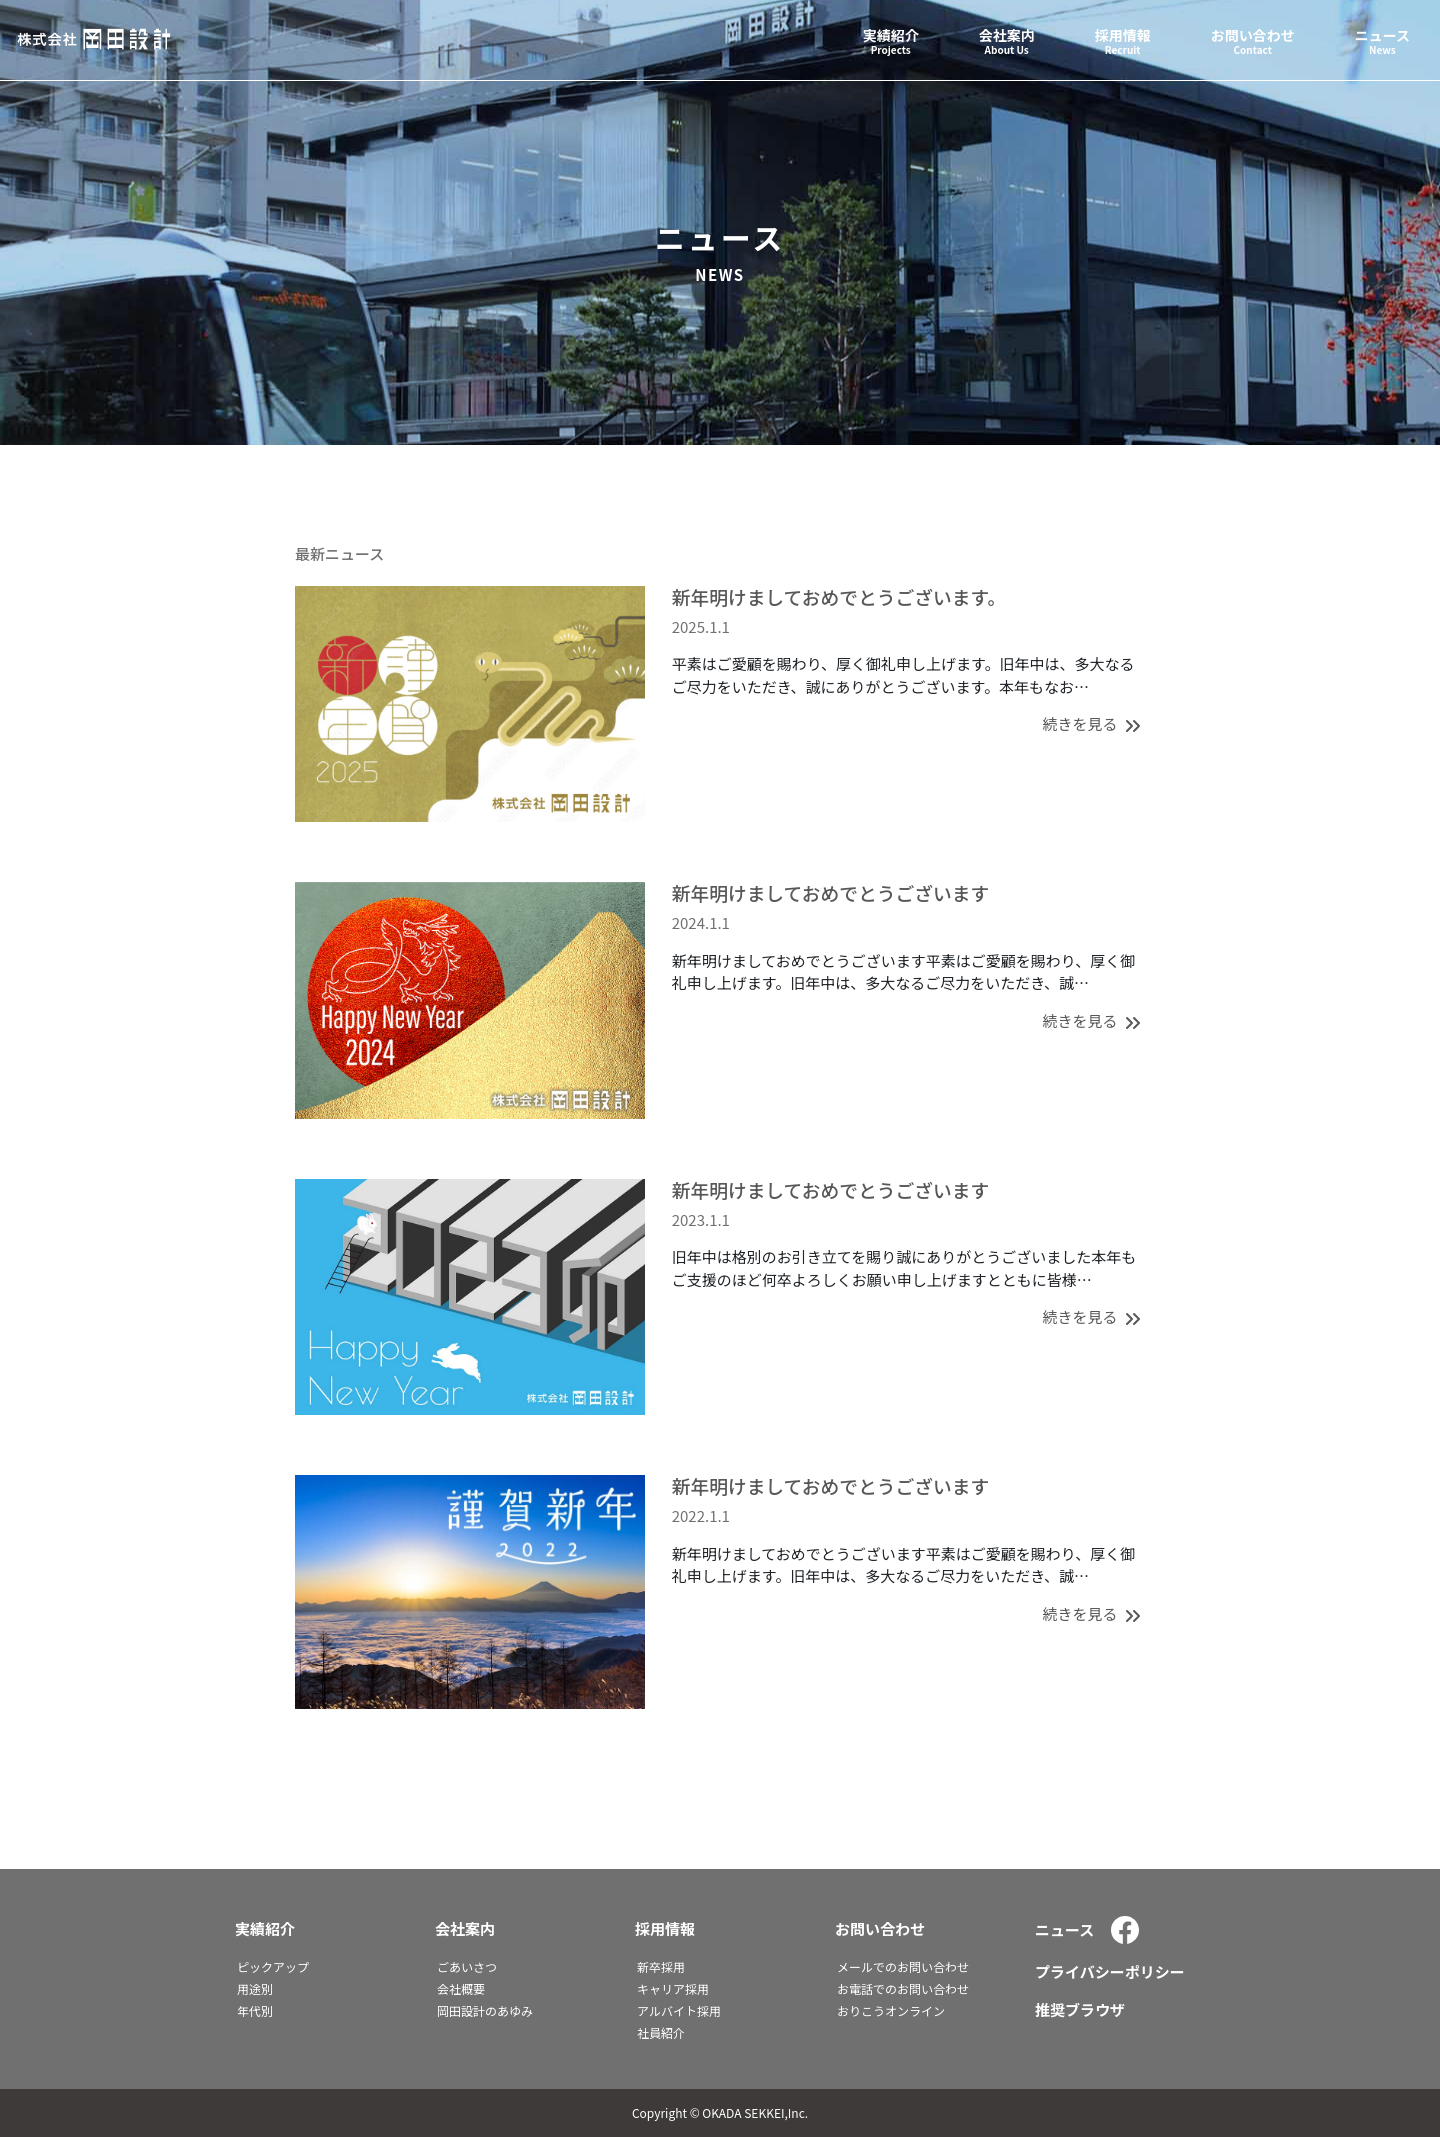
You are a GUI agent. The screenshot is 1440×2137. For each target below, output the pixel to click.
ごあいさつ (467, 1966)
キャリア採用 (673, 1988)
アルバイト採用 (679, 2010)
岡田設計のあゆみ (485, 2010)
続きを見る (1094, 723)
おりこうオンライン (891, 2010)
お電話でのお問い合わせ (903, 1988)
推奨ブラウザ (1080, 2009)
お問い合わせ (880, 1928)
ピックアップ (273, 1966)
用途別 (255, 1988)
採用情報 (665, 1928)
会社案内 (465, 1928)
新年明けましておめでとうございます (831, 892)
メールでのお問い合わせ (903, 1966)
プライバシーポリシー (1110, 1971)
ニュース (1064, 1929)
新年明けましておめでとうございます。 (839, 596)
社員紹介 (661, 2032)
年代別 (255, 2010)
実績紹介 (265, 1928)
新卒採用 (661, 1966)
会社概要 (461, 1988)
